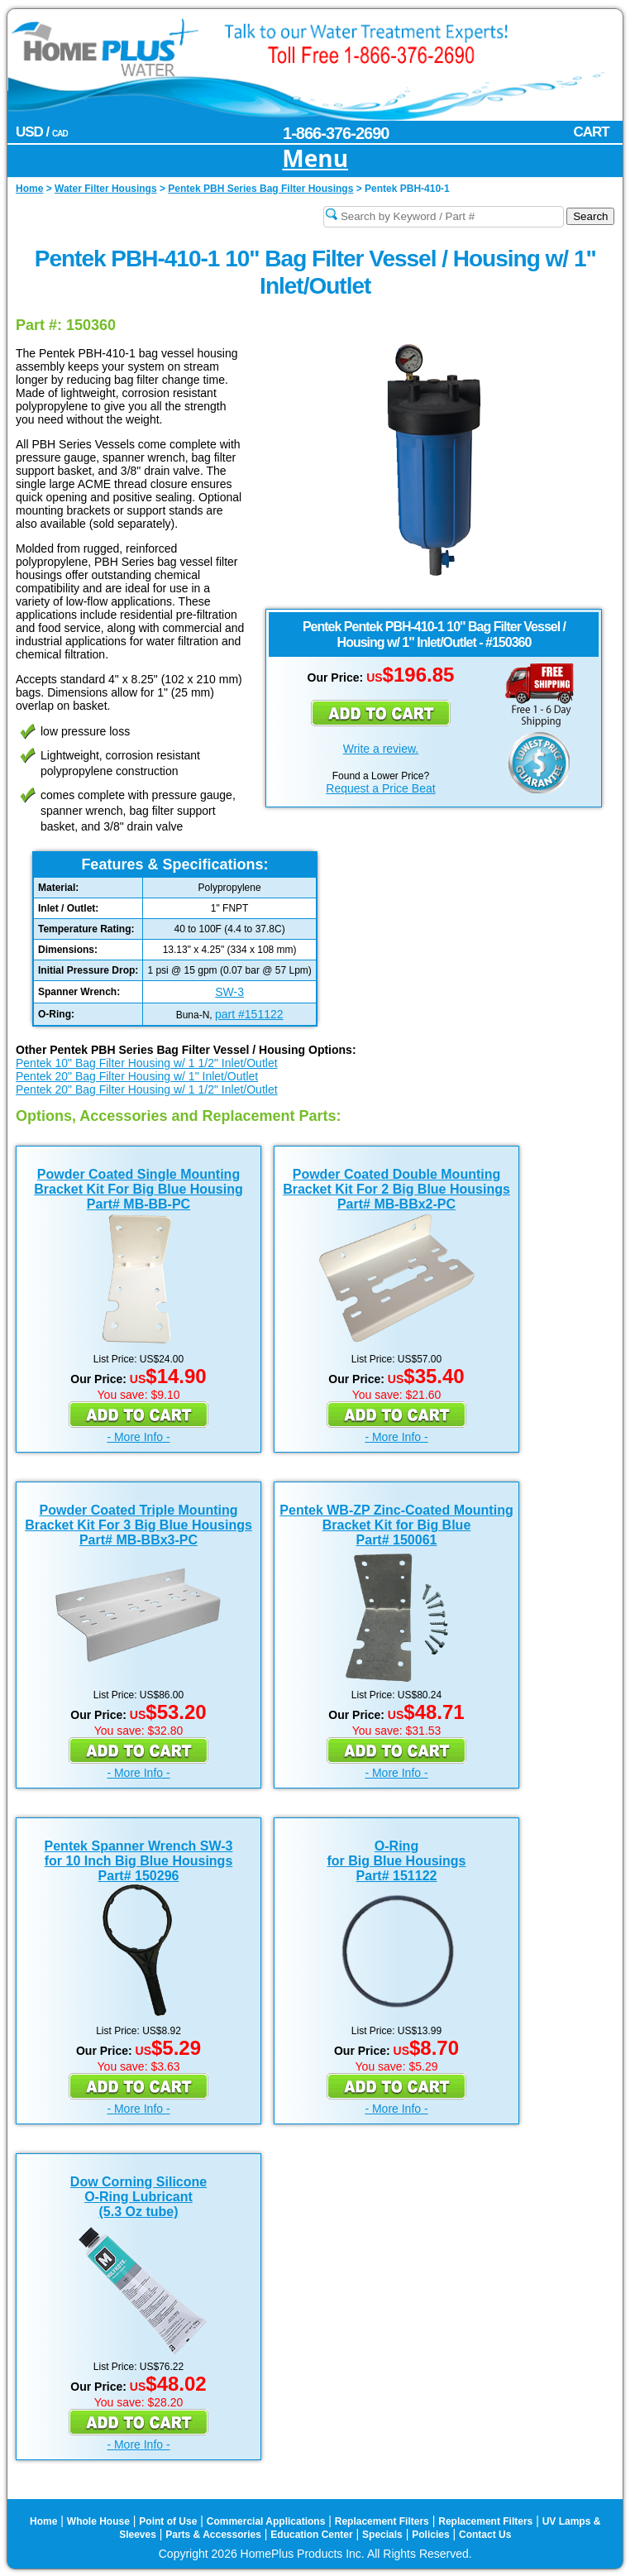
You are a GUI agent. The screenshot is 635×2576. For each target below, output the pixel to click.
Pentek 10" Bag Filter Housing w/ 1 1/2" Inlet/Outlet (147, 1063)
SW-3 (229, 991)
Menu (315, 159)
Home (43, 2521)
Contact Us (485, 2534)
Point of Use (168, 2521)
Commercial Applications (266, 2521)
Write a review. (381, 748)
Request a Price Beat (380, 788)
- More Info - (138, 1437)
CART (591, 132)
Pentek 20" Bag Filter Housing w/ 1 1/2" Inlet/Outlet (147, 1089)
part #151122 (249, 1014)
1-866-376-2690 (336, 133)
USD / (42, 132)
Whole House (98, 2521)
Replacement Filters (382, 2521)
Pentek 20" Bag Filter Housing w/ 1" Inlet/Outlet (137, 1076)
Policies (430, 2534)
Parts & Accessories (213, 2534)
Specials (382, 2534)
